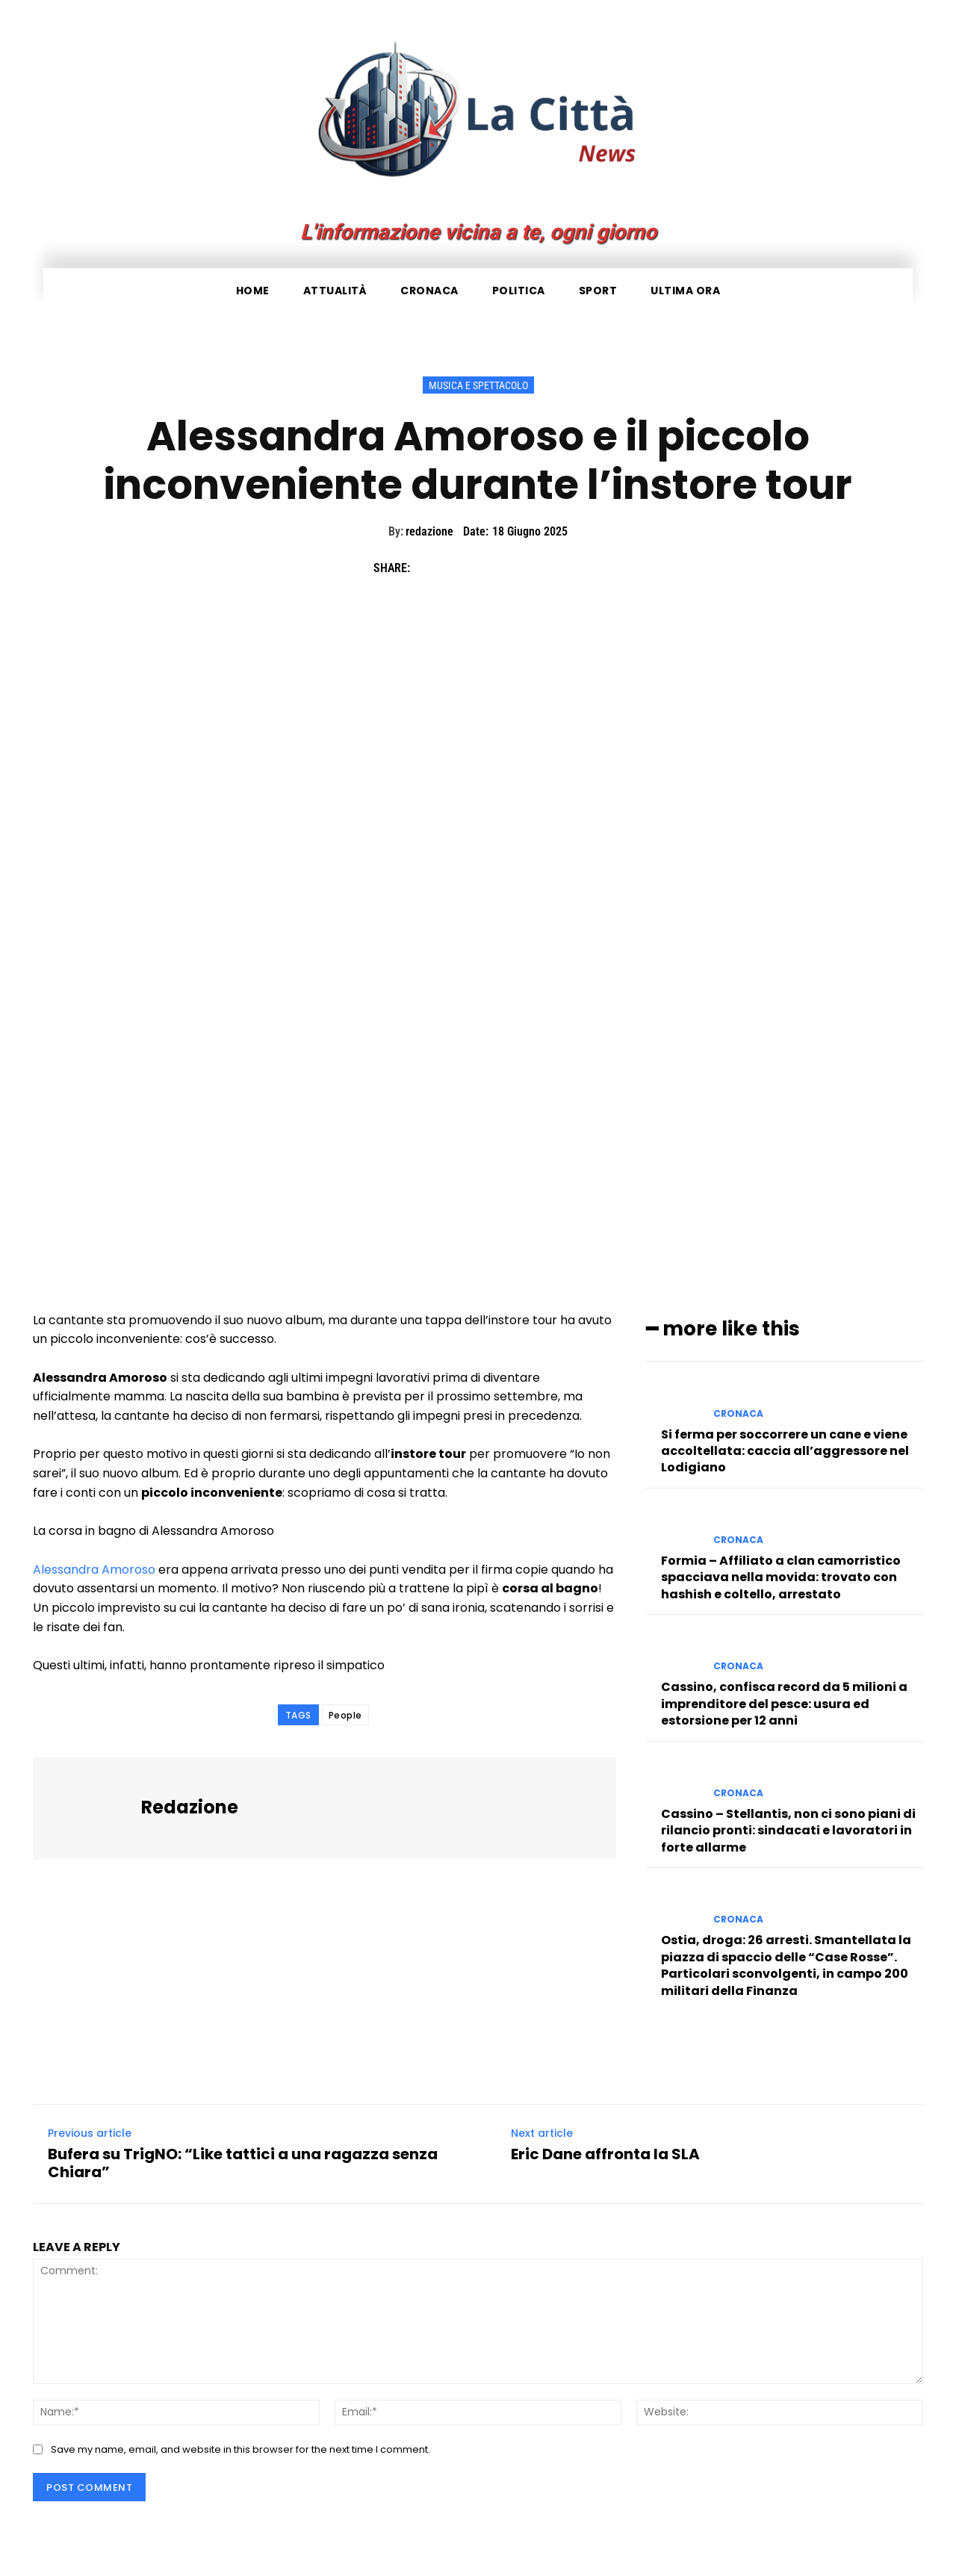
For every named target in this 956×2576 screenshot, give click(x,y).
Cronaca (738, 1413)
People (345, 1715)
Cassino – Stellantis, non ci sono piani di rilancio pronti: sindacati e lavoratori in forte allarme (788, 1830)
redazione (429, 531)
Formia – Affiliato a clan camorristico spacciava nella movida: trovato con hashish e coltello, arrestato (781, 1577)
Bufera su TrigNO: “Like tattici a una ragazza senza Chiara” (243, 2163)
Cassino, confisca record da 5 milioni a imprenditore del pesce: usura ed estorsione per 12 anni (784, 1703)
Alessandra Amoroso (94, 1569)
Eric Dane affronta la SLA (605, 2154)
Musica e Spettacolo (478, 385)
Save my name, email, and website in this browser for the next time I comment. (240, 2449)
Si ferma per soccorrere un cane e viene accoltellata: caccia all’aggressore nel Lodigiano (785, 1450)
